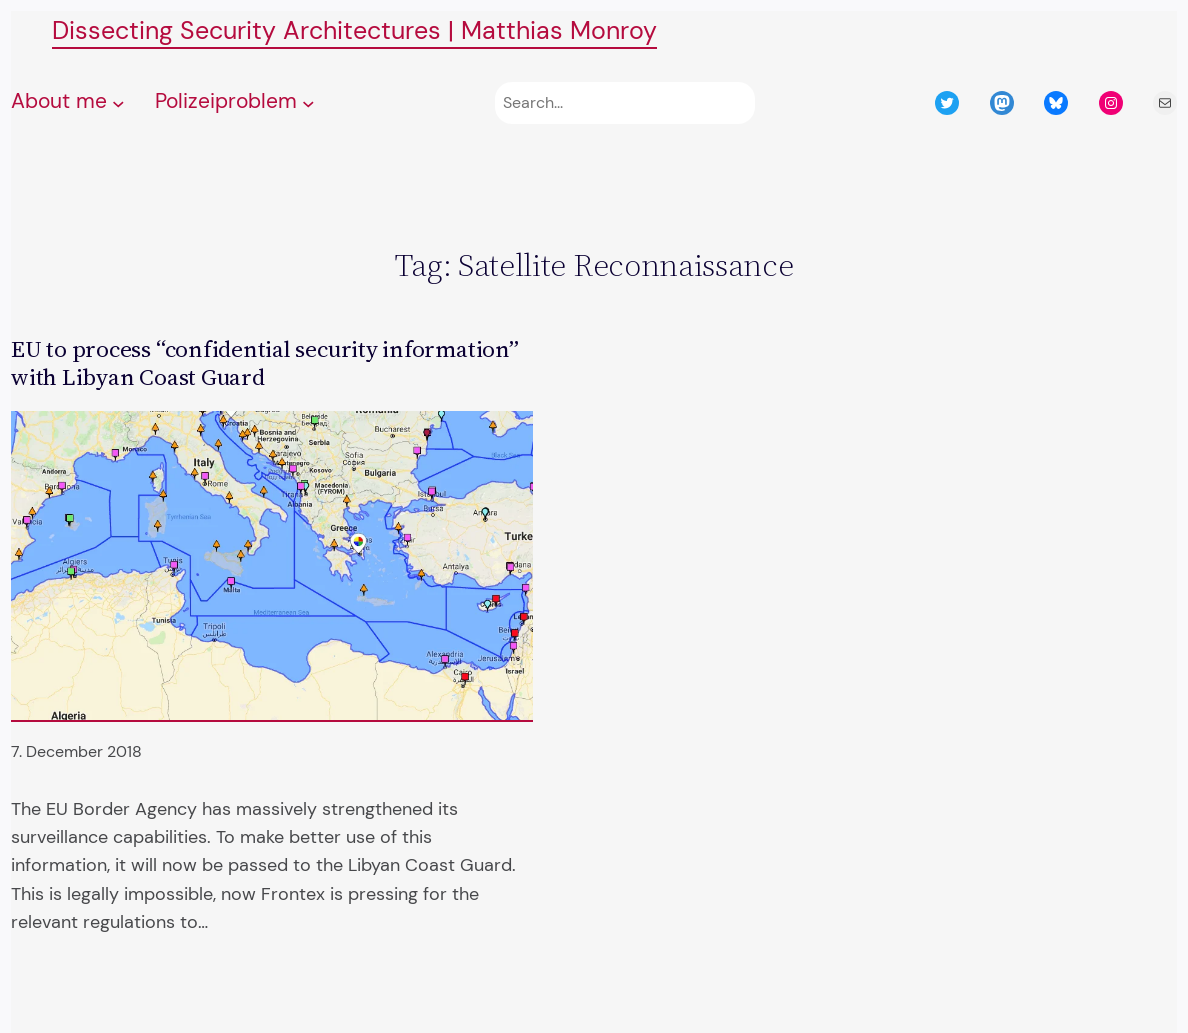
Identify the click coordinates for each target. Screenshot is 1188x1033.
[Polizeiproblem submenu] (308, 103)
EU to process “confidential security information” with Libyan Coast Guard (265, 363)
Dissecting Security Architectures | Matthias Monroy (354, 30)
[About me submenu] (118, 103)
